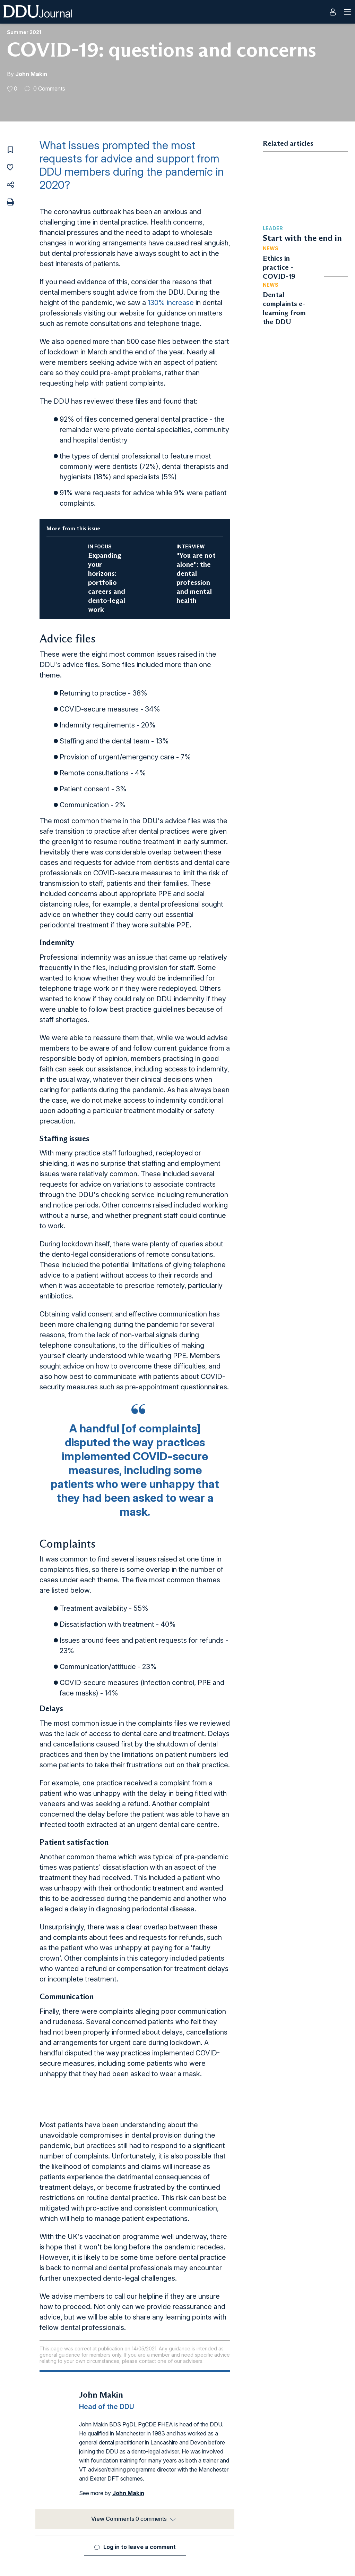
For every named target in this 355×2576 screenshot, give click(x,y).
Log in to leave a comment (139, 2546)
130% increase (171, 302)
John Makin (31, 73)
